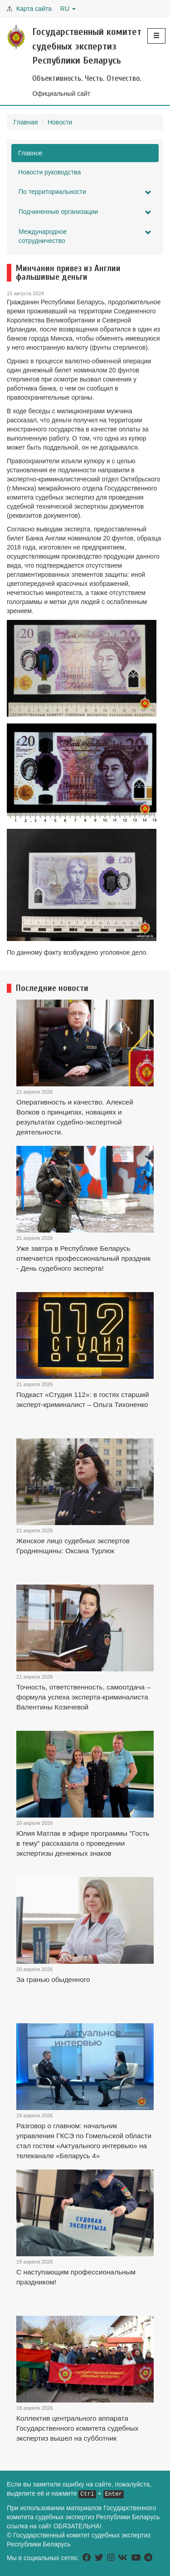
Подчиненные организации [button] (85, 212)
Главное (30, 153)
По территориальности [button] (85, 192)
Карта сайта (34, 8)
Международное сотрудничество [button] (85, 236)
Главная (26, 122)
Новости (60, 122)
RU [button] (68, 8)
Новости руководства (49, 172)
